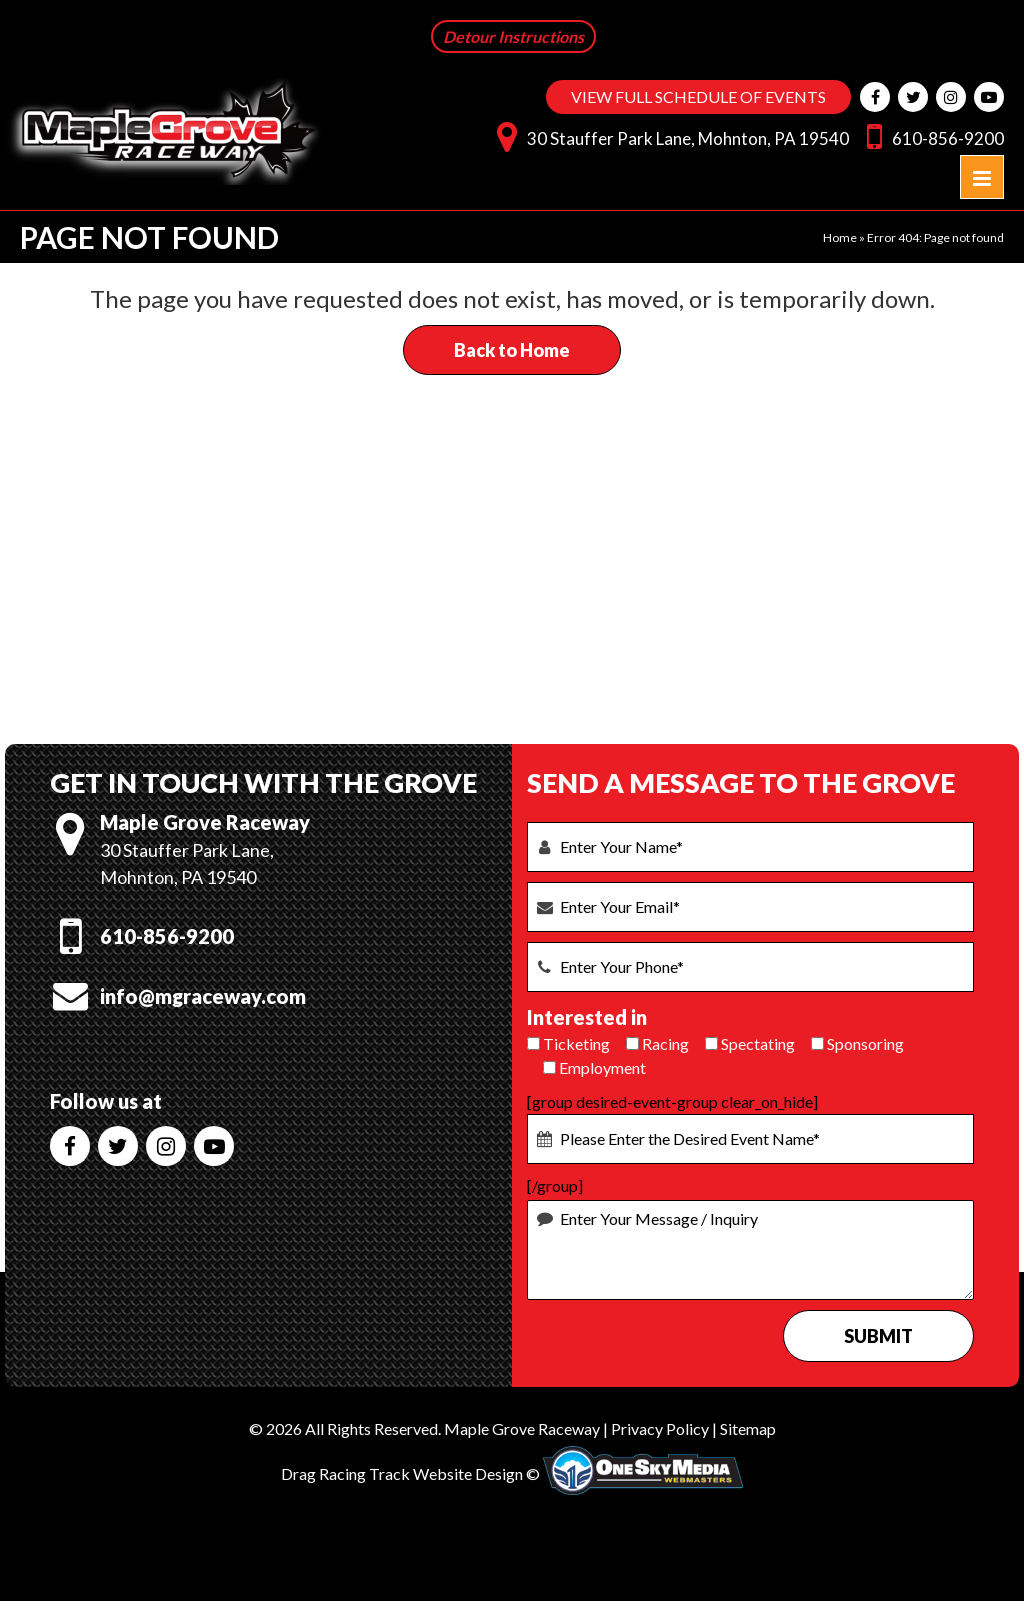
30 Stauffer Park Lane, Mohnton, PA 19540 (668, 135)
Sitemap (748, 1428)
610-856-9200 (930, 135)
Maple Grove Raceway (522, 1428)
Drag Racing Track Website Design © (410, 1473)
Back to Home (512, 350)
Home (840, 237)
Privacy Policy (660, 1428)
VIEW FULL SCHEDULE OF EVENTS (698, 96)
